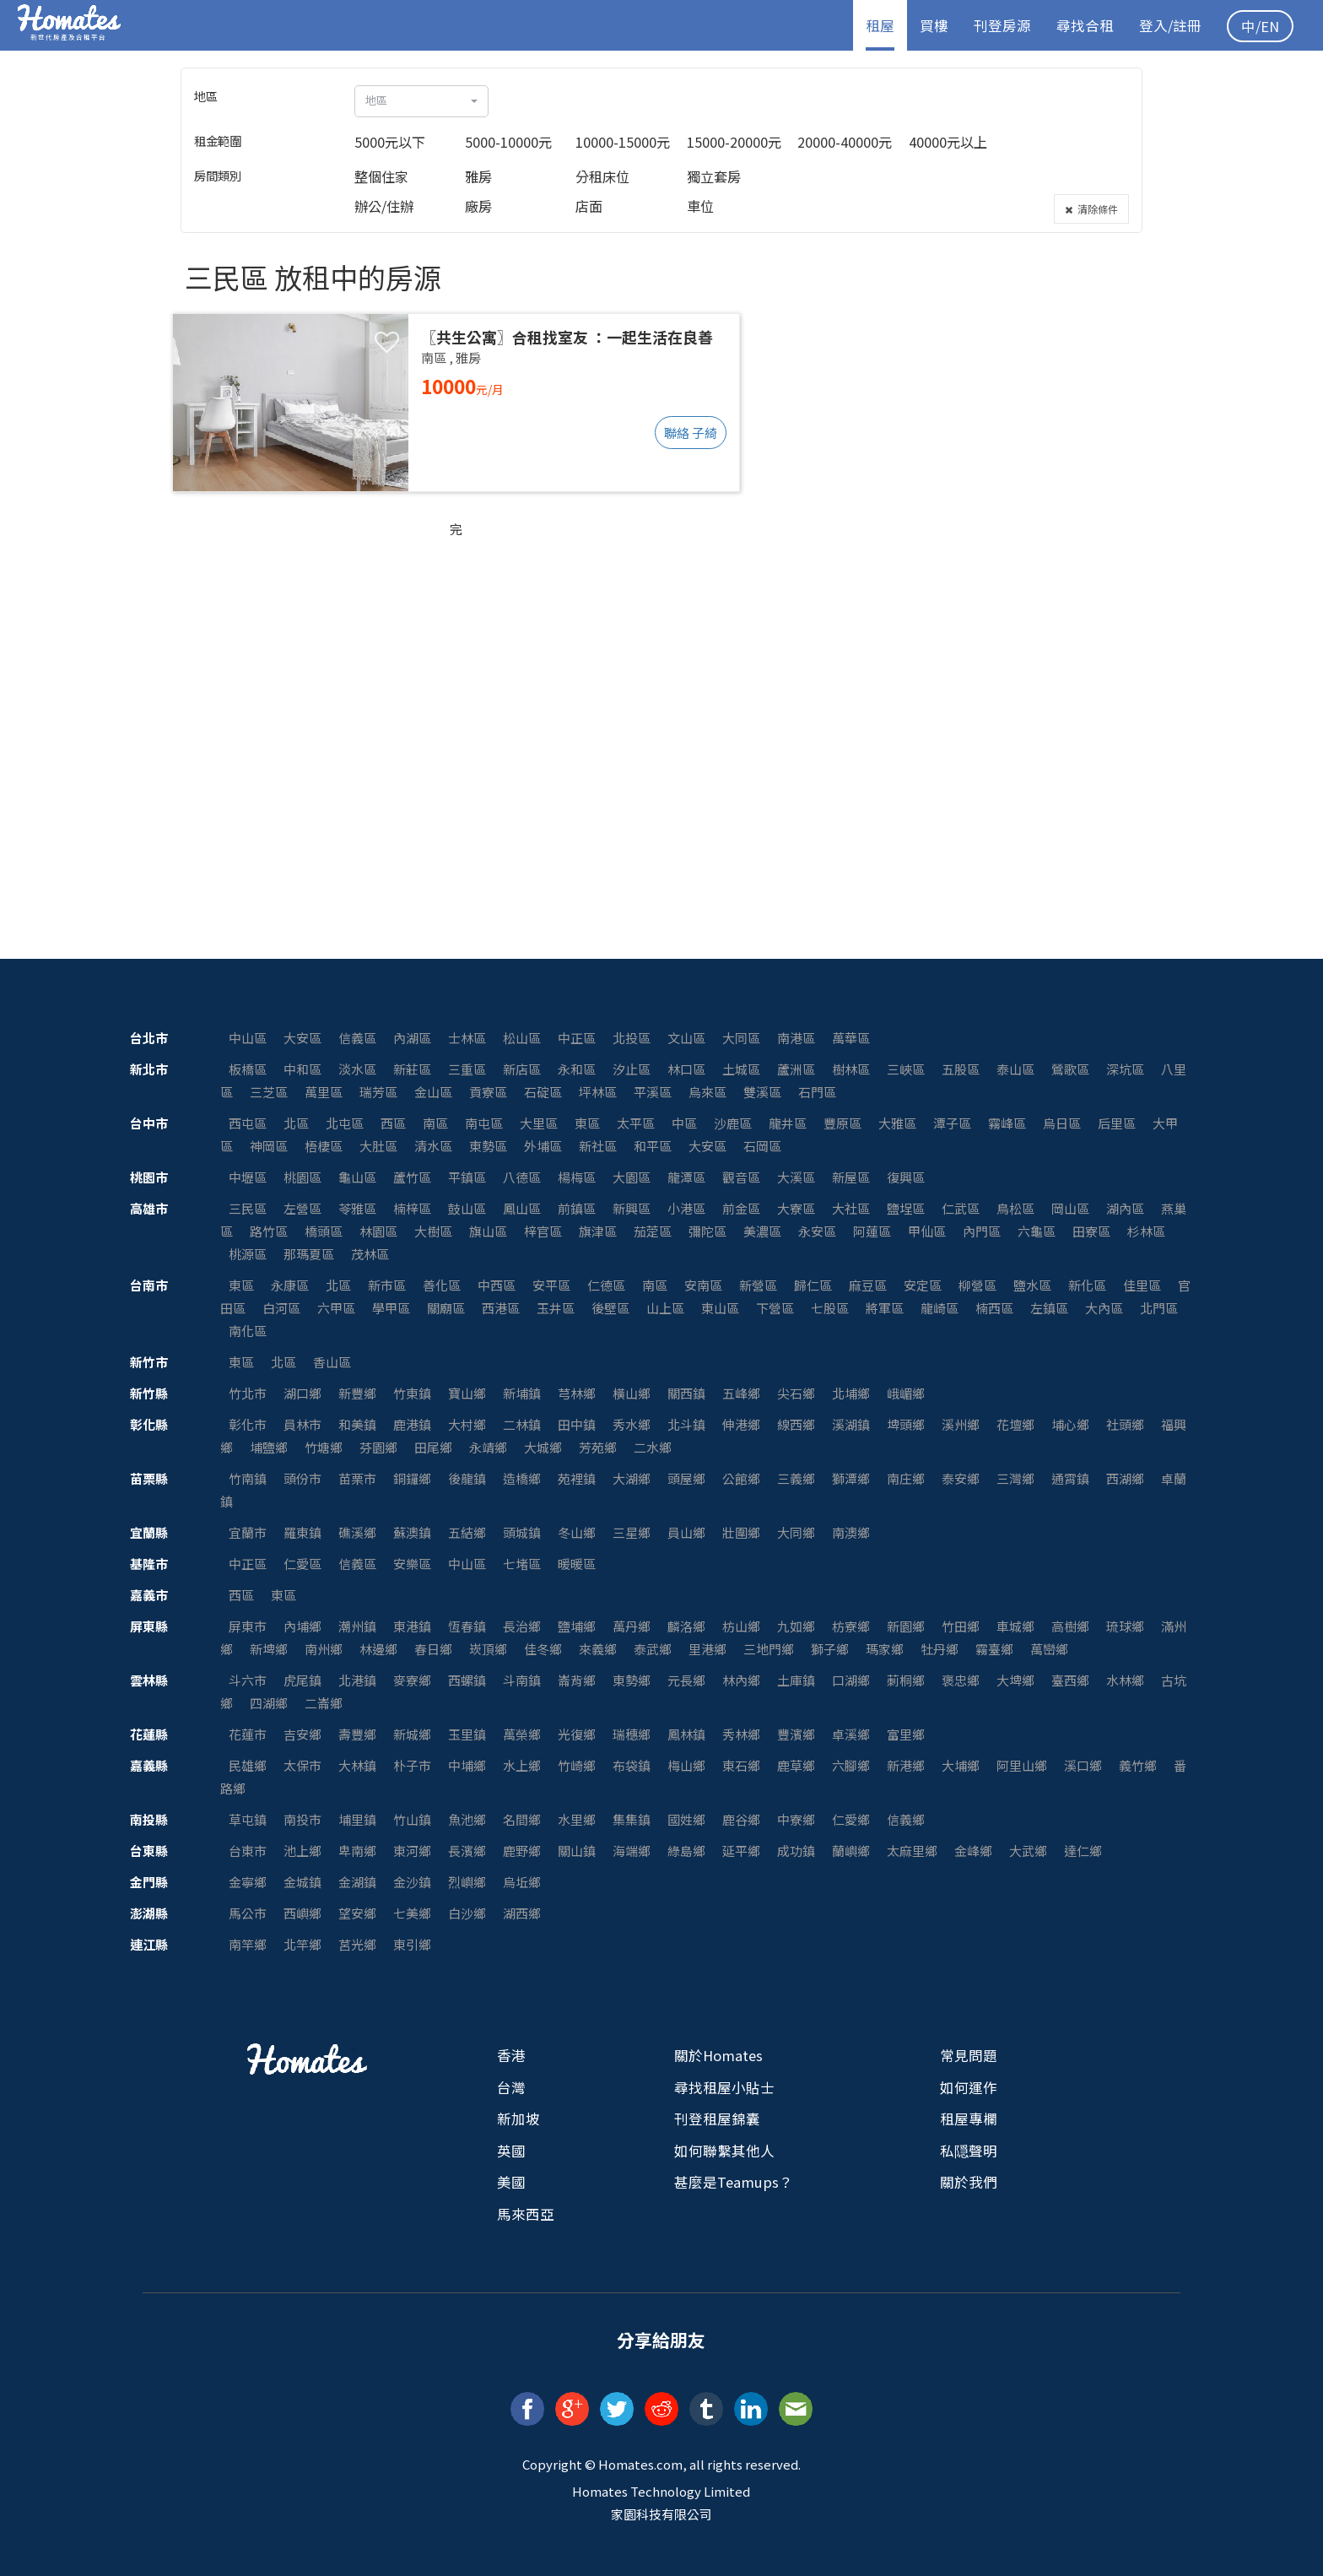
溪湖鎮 (851, 1424)
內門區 (982, 1231)
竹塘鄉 (324, 1447)
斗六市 (248, 1680)
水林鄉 (1125, 1680)
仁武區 (961, 1208)
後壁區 (610, 1308)
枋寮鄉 (851, 1626)
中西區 (497, 1285)
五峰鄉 (741, 1393)
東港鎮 (412, 1626)
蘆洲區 (796, 1069)
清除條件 (1091, 209)
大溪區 (796, 1177)
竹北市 (248, 1393)
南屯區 (484, 1123)
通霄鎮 (1070, 1478)
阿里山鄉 (1021, 1765)
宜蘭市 (248, 1532)
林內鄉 (741, 1680)
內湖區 (412, 1038)
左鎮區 (1049, 1308)
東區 (587, 1123)
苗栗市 (357, 1478)
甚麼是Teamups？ (733, 2182)
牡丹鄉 (939, 1649)
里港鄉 (707, 1649)
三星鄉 (632, 1532)
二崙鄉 (324, 1703)
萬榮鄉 (522, 1734)
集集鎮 (632, 1819)
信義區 (357, 1038)
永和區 (577, 1069)
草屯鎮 (248, 1819)
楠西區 (994, 1308)
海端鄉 (632, 1850)
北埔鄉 (851, 1393)
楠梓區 (412, 1208)
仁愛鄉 (851, 1819)
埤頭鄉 (906, 1424)
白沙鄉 (467, 1913)
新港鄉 (906, 1765)
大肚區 (378, 1146)
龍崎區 (939, 1308)
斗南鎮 (522, 1680)
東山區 (720, 1308)
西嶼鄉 (302, 1913)
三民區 (248, 1208)
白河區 (281, 1308)
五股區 (961, 1069)
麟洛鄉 (686, 1626)
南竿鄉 (248, 1944)
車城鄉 (1015, 1626)
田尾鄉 (433, 1447)
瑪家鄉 (885, 1649)
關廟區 (446, 1308)
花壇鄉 (1015, 1424)
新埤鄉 (269, 1649)
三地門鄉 (768, 1649)
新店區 (522, 1069)
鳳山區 (522, 1208)
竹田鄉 (961, 1626)
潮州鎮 (357, 1626)
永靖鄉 (488, 1447)
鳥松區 (1015, 1208)
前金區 (741, 1208)
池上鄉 (302, 1850)
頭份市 (302, 1478)
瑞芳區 (378, 1092)
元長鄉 (686, 1680)
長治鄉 (522, 1626)
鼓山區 (467, 1208)
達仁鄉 (1083, 1850)
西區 (393, 1123)
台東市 (248, 1850)
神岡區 (269, 1146)
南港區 (796, 1038)
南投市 (302, 1819)
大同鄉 (796, 1532)
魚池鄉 (467, 1819)
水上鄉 (522, 1765)
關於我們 (968, 2182)
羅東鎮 (302, 1532)
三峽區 (906, 1069)
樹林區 (851, 1069)
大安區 (302, 1038)
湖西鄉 (522, 1913)
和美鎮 (357, 1424)
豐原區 (842, 1123)
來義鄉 (598, 1649)
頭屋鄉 (686, 1478)
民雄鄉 (248, 1765)
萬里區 (324, 1092)
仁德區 (606, 1285)
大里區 (539, 1123)
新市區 (387, 1285)
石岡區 (762, 1146)
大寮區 (796, 1208)
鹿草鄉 (796, 1765)
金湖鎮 (357, 1882)
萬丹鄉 (632, 1626)
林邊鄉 (378, 1649)
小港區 (686, 1208)
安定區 (923, 1285)
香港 (511, 2055)
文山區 (686, 1038)
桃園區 (302, 1177)
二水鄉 (653, 1447)
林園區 (378, 1231)
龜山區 (357, 1177)
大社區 (851, 1208)
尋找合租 (1085, 25)
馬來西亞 (525, 2214)
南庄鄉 (906, 1478)
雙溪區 (762, 1092)
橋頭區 (324, 1231)
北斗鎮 (686, 1424)
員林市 (302, 1424)
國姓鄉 (686, 1819)
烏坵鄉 (522, 1882)
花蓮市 (248, 1734)
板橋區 (248, 1069)
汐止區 (632, 1069)
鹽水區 (1032, 1285)
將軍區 (885, 1308)
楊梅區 (577, 1177)
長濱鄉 (467, 1850)
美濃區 (762, 1231)
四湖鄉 (269, 1703)
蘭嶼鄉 (851, 1850)
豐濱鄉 (796, 1734)
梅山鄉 (686, 1765)
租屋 (880, 25)
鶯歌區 (1070, 1069)
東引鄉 (412, 1944)
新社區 (598, 1146)
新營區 (758, 1285)
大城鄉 (543, 1447)
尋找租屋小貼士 (724, 2087)
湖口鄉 (302, 1393)
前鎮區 (577, 1208)
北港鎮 (357, 1680)
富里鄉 (906, 1734)
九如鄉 (796, 1626)
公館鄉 (741, 1478)
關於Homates (718, 2055)
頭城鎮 (522, 1532)
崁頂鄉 (488, 1649)
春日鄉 (433, 1649)
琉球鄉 (1125, 1626)
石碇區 (543, 1092)
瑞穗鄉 (632, 1734)
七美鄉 (412, 1913)
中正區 (577, 1038)
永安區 (817, 1231)
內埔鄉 (302, 1626)
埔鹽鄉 (269, 1447)
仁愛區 (302, 1563)
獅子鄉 (830, 1649)
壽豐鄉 (357, 1734)
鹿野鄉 (522, 1850)
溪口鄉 (1083, 1765)
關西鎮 (686, 1393)
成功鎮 (796, 1850)
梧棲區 (324, 1146)
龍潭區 (686, 1177)
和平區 (653, 1146)
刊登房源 (1002, 25)
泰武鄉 (653, 1649)
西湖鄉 (1125, 1478)
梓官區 (543, 1231)
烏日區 (1062, 1123)
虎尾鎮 (302, 1680)
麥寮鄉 (412, 1680)
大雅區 (897, 1123)
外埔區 (543, 1146)
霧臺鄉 (994, 1649)
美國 (511, 2182)
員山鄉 (686, 1532)
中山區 (248, 1038)
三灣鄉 (1015, 1478)
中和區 (302, 1069)
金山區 (433, 1092)
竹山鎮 (412, 1819)
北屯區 (345, 1123)
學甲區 (391, 1308)
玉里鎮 (467, 1734)
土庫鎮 (796, 1680)
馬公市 (248, 1913)
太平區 (636, 1123)
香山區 (332, 1362)
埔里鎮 (357, 1819)
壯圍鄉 (741, 1532)
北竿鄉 (302, 1944)
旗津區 (598, 1231)
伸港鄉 (741, 1424)
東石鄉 (741, 1765)
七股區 (830, 1308)
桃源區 (248, 1254)
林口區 (686, 1069)
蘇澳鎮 (412, 1532)
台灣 (511, 2087)
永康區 (290, 1285)
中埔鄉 (467, 1765)
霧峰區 (1007, 1123)
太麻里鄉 (912, 1850)
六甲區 (336, 1308)
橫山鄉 (632, 1393)
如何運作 (968, 2087)
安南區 (703, 1285)
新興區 (632, 1208)
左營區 (302, 1208)
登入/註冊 (1170, 25)
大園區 (632, 1177)
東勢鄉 (632, 1680)
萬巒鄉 (1049, 1649)
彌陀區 (707, 1231)
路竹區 (269, 1231)
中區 (684, 1123)
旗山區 (488, 1231)
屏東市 (248, 1626)
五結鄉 (467, 1532)
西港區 (501, 1308)
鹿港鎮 (412, 1424)
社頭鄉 (1125, 1424)
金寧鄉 (248, 1882)
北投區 (632, 1038)
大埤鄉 (1015, 1680)
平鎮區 (467, 1177)
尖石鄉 (796, 1393)
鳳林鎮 (686, 1734)
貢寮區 (488, 1092)
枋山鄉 (741, 1626)
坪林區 (598, 1092)
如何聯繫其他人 (724, 2150)
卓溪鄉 (851, 1734)
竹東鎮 (412, 1393)
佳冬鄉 (543, 1649)
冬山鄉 (577, 1532)
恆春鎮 (467, 1626)
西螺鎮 (467, 1680)
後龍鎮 (467, 1478)
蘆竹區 (412, 1177)
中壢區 (248, 1177)
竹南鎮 (248, 1478)
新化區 (1087, 1285)
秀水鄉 (632, 1424)
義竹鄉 (1138, 1765)
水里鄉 (577, 1819)
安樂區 (412, 1563)
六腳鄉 (851, 1765)
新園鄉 (906, 1626)
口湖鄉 (851, 1680)
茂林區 (370, 1254)
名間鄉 (522, 1819)
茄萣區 (653, 1231)
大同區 (741, 1038)
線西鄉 (796, 1424)
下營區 (775, 1308)
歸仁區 (813, 1285)
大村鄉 (467, 1424)
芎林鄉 (577, 1393)
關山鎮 (577, 1850)
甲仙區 (927, 1231)
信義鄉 (906, 1819)
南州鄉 (324, 1649)
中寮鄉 (796, 1819)
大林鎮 (357, 1765)
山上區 (665, 1308)
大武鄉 (1028, 1850)
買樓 (934, 25)
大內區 (1104, 1308)
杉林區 (1146, 1231)
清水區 (433, 1146)
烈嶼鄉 (467, 1882)
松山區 (522, 1038)
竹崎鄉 (577, 1765)
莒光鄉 (357, 1944)
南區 (435, 1123)
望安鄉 (357, 1913)
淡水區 (357, 1069)
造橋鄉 (522, 1478)
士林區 (467, 1038)
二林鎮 (522, 1424)
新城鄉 (412, 1734)
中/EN (1260, 26)
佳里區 (1142, 1285)
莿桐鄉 (906, 1680)
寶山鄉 (467, 1393)
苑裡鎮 (577, 1478)
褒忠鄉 (961, 1680)
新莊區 (412, 1069)
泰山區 (1015, 1069)
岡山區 (1070, 1208)
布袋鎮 (632, 1765)
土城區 (741, 1069)
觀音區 (741, 1177)
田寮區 (1091, 1231)
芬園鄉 (378, 1447)
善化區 (442, 1285)
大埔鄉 (961, 1765)
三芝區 (269, 1092)
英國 (511, 2150)
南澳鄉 (851, 1532)
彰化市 (248, 1424)
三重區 (467, 1069)
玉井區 (556, 1308)
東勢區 (488, 1146)
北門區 (1159, 1308)
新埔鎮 (522, 1393)
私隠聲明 (968, 2150)
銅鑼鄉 (412, 1478)
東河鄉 (412, 1850)
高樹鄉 (1070, 1626)
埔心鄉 (1070, 1424)
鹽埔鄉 (577, 1626)
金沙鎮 (412, 1882)
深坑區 (1125, 1069)
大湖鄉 (632, 1478)
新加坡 (518, 2118)
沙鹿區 (733, 1123)
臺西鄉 (1070, 1680)
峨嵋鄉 (906, 1393)
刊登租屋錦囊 (717, 2118)
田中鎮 (577, 1424)
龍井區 (788, 1123)
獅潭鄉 (851, 1478)
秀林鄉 (741, 1734)
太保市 (302, 1765)
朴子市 (412, 1765)
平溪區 (653, 1092)
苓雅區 (357, 1208)
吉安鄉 (302, 1734)
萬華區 (851, 1038)
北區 (296, 1123)
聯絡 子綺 (690, 432)
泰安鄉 (961, 1478)
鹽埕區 (906, 1208)
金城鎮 (302, 1882)
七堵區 (522, 1563)
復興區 (906, 1177)
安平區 (551, 1285)
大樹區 (433, 1231)
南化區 (248, 1330)
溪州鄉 (961, 1424)
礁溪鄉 (357, 1532)
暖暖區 (577, 1563)
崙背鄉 (577, 1680)
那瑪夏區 (309, 1254)
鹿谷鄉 (741, 1819)
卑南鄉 (357, 1850)
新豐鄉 (357, 1393)
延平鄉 (741, 1850)
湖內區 (1125, 1208)
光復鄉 (577, 1734)
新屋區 (851, 1177)
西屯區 (248, 1123)
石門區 (817, 1092)
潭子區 (952, 1123)
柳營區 (977, 1285)
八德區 (522, 1177)
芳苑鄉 (598, 1447)
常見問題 (968, 2055)
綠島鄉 (686, 1850)
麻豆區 (868, 1285)
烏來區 (707, 1092)
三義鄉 (796, 1478)
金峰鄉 (973, 1850)
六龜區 (1037, 1231)
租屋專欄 (968, 2118)
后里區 (1117, 1123)
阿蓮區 (872, 1231)
